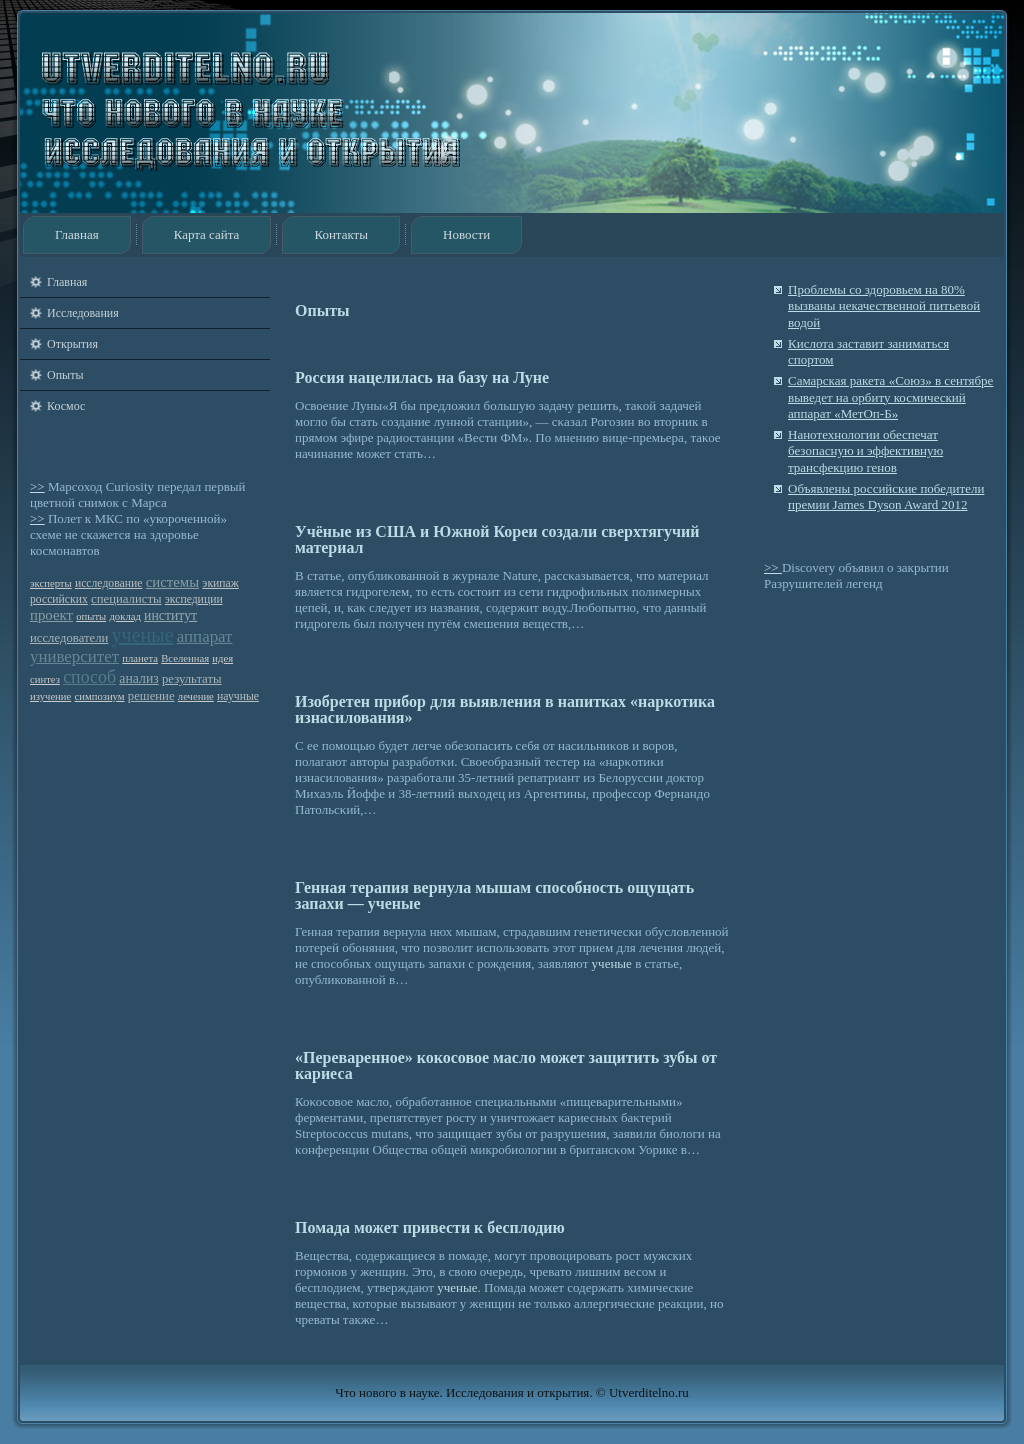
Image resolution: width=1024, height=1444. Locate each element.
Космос (66, 406)
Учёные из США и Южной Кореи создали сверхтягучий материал (497, 539)
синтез (45, 679)
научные (238, 696)
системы (172, 582)
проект (51, 615)
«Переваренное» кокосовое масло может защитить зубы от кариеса (506, 1065)
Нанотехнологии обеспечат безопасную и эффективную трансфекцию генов (865, 451)
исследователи (69, 638)
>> (37, 486)
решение (151, 696)
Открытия (72, 344)
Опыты (65, 375)
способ (89, 677)
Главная (77, 234)
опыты (91, 616)
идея (222, 658)
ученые (143, 635)
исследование (109, 583)
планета (140, 658)
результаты (192, 679)
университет (74, 656)
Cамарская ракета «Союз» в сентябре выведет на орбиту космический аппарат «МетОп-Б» (890, 397)
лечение (196, 696)
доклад (124, 616)
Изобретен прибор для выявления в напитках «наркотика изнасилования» (505, 709)
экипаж (220, 583)
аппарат (205, 636)
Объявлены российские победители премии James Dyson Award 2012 (886, 496)
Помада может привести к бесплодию (430, 1227)
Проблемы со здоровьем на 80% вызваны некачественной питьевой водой (884, 306)
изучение (50, 696)
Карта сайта (207, 234)
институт (170, 615)
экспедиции (194, 599)
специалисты (126, 599)
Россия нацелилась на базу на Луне (422, 377)
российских (59, 599)
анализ (138, 678)
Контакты (341, 234)
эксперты (51, 583)
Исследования (83, 313)
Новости (466, 234)
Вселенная (185, 658)
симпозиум (100, 696)
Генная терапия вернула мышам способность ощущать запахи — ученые (494, 895)
